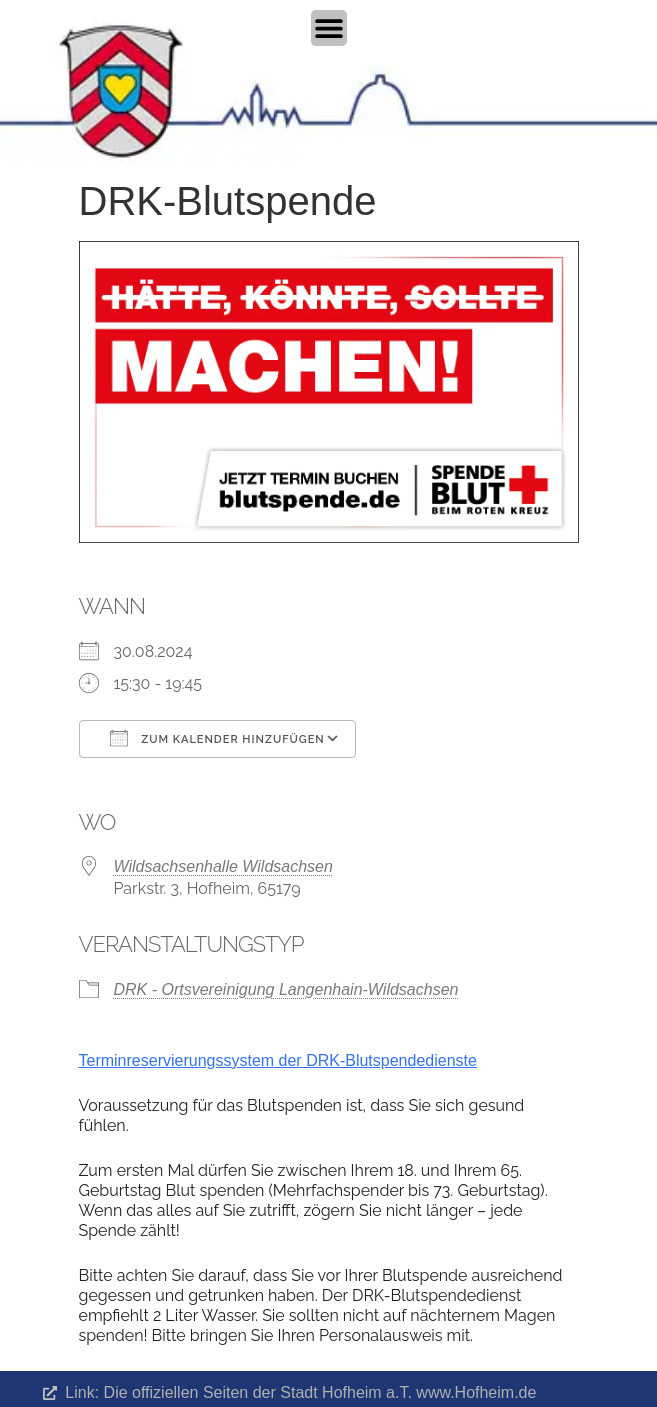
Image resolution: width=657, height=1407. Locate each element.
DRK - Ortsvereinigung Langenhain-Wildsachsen (286, 989)
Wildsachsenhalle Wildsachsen (223, 866)
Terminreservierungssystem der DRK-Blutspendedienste (278, 1060)
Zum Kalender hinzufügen (217, 738)
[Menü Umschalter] (329, 28)
